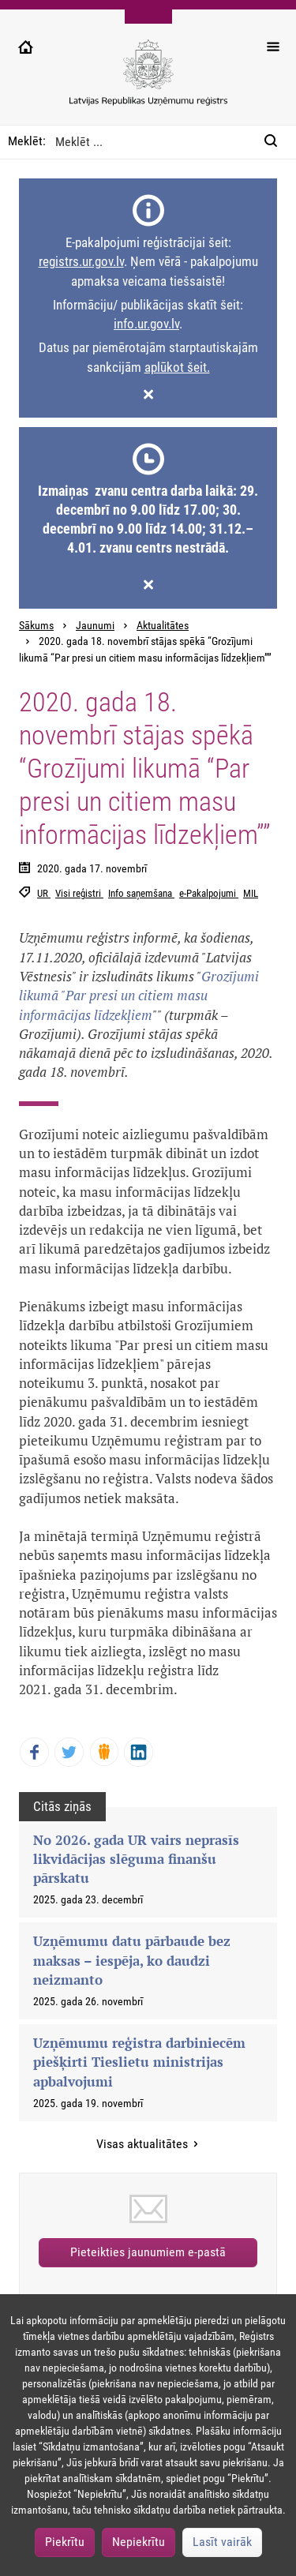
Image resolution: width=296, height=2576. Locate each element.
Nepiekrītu (138, 2541)
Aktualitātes (163, 625)
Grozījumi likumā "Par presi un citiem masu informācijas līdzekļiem (139, 995)
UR (44, 893)
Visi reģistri (79, 893)
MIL (250, 893)
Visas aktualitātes (143, 2143)
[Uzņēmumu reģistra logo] (148, 80)
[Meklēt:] (275, 142)
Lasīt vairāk (222, 2541)
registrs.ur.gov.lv (81, 261)
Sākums (36, 625)
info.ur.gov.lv (146, 324)
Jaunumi (95, 625)
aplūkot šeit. (177, 367)
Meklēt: (27, 140)
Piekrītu (64, 2541)
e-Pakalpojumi (208, 893)
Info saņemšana (141, 893)
